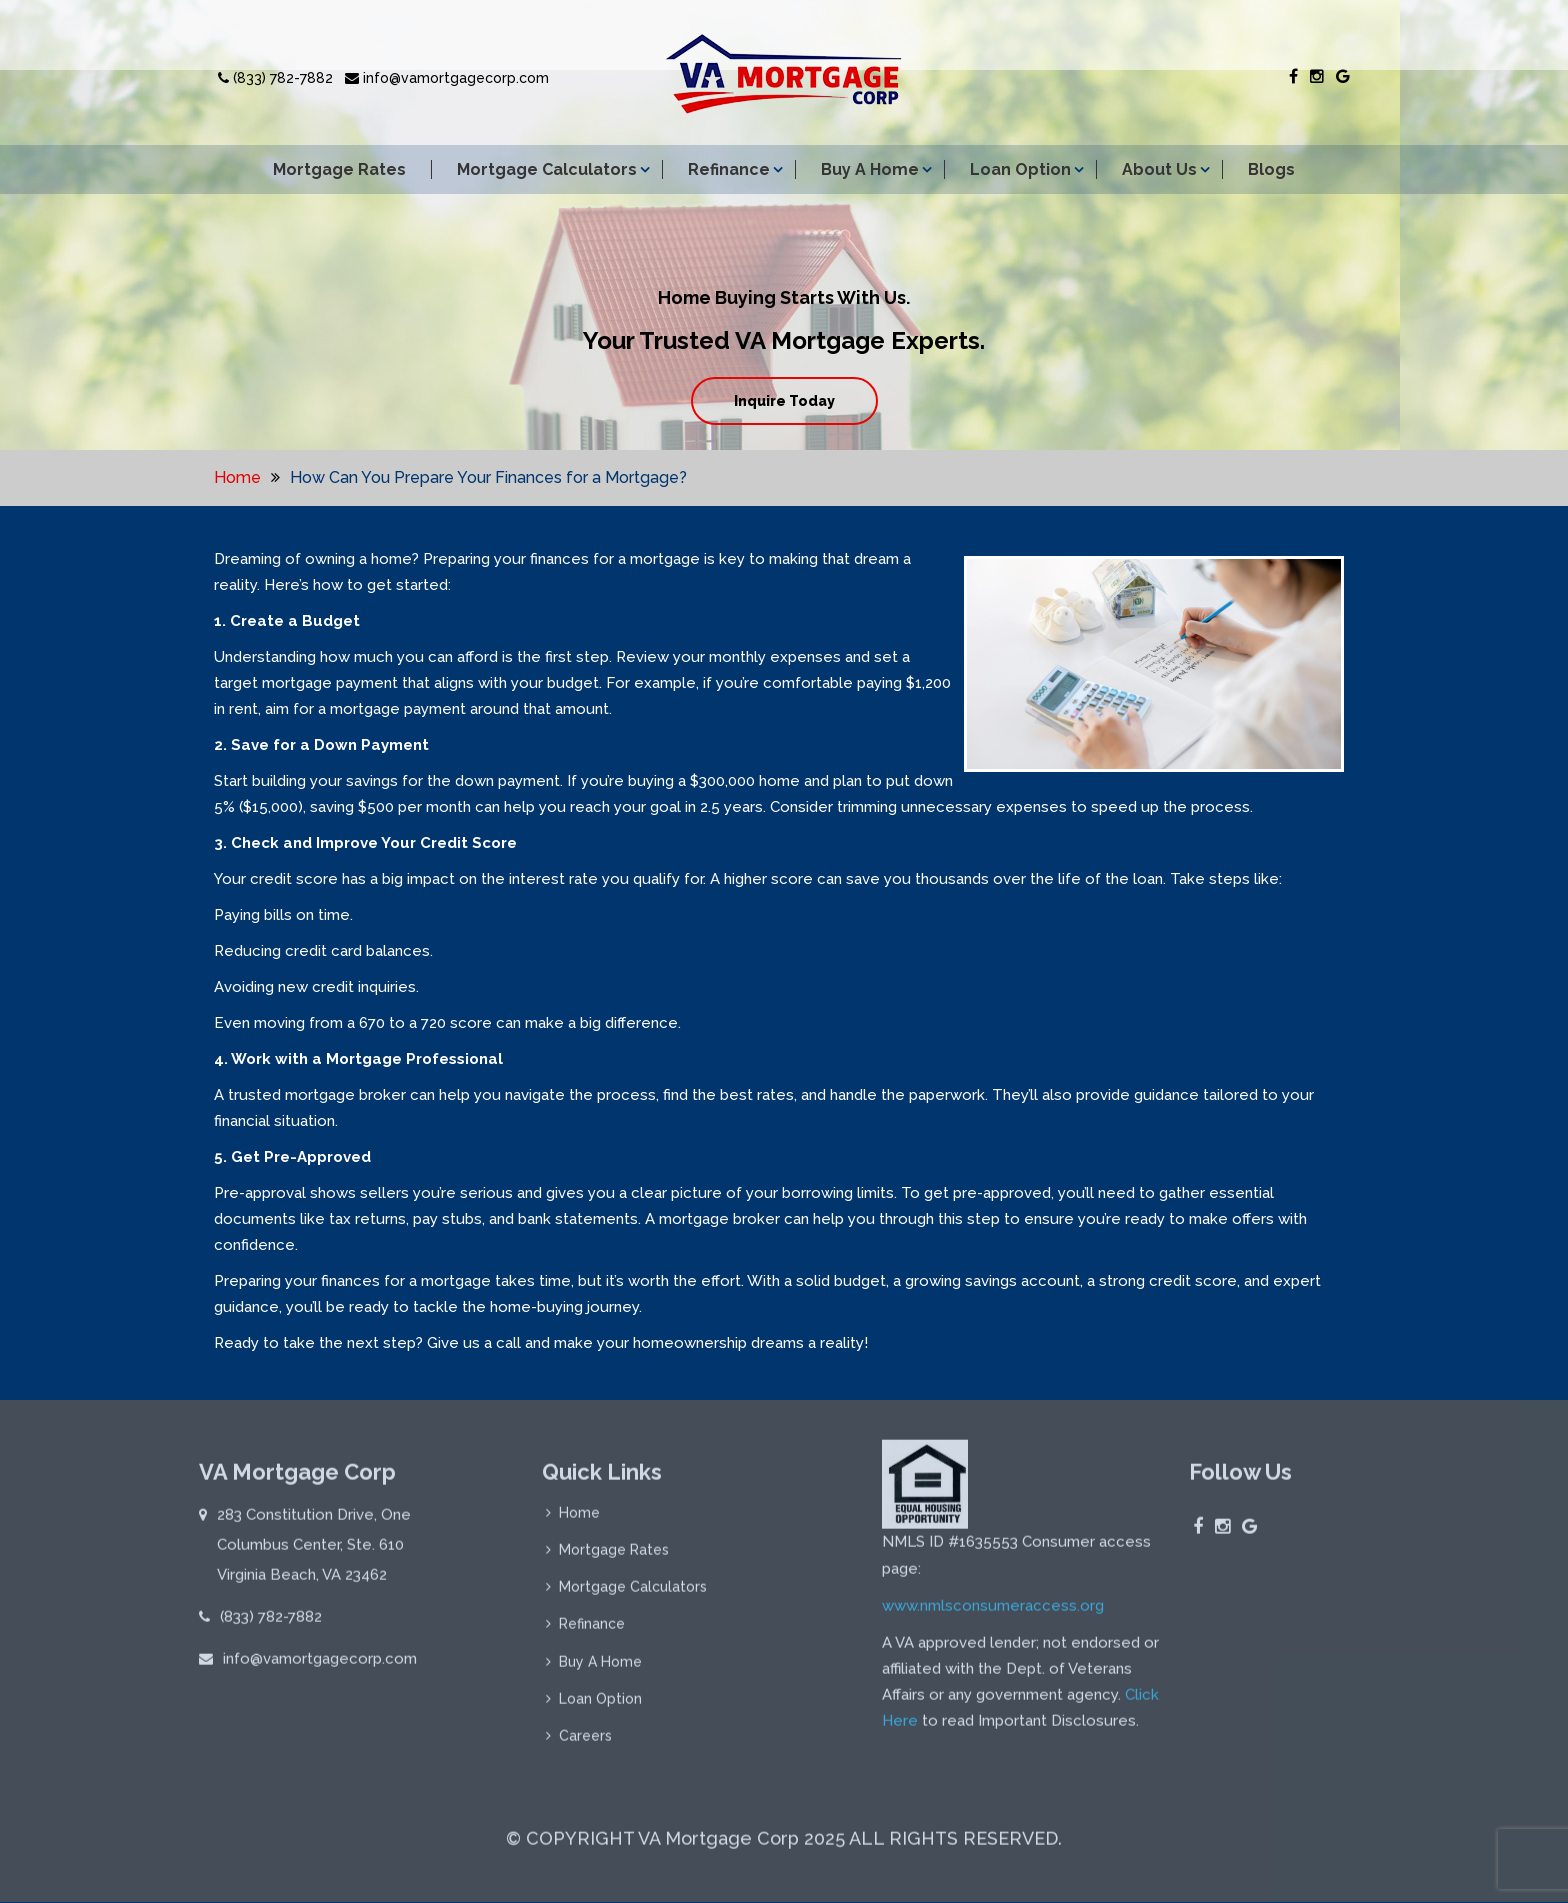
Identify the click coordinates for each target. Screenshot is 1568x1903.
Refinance (729, 169)
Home (237, 477)
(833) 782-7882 (275, 78)
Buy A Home (870, 169)
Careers (584, 1755)
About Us (1159, 169)
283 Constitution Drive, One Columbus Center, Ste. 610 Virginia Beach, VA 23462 (314, 1559)
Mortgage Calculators (547, 169)
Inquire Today (784, 401)
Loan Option (1020, 169)
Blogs (1271, 169)
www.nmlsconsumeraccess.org (993, 1620)
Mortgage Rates (339, 169)
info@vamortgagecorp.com (447, 78)
